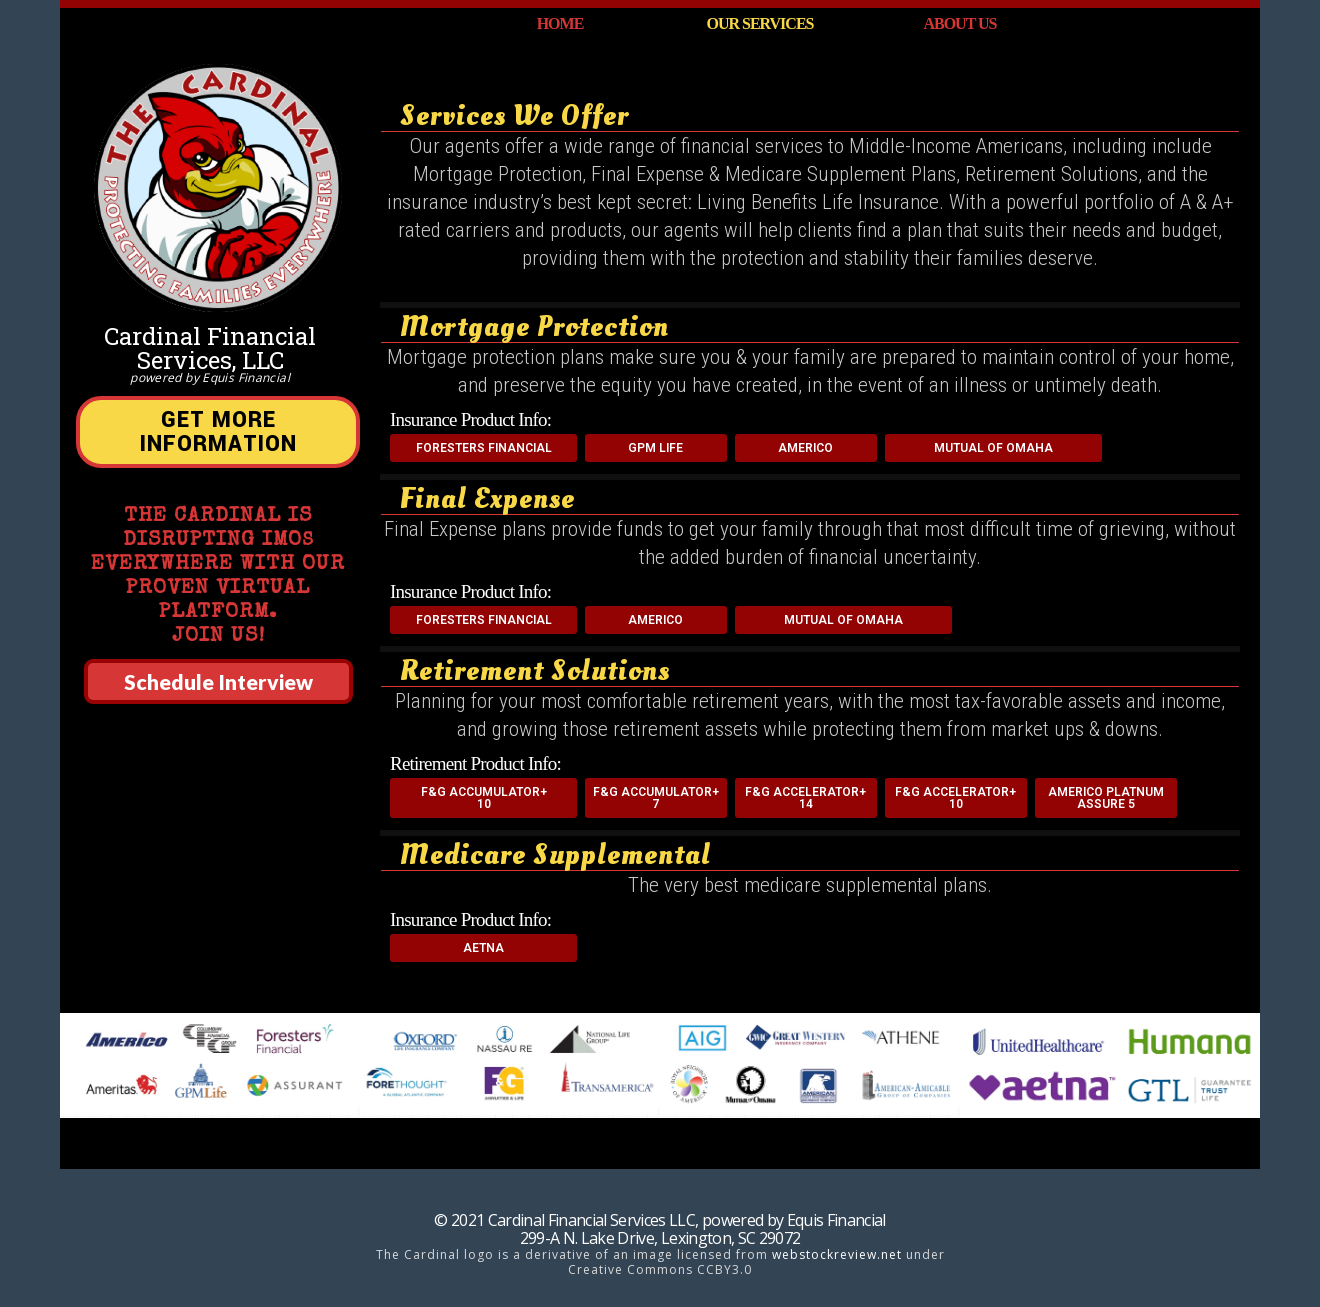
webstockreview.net (837, 1254)
